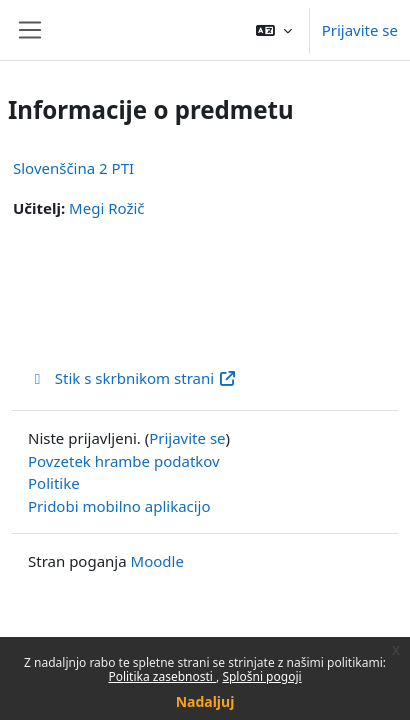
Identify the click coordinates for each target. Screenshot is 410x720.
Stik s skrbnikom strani (132, 378)
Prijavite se (360, 30)
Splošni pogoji (261, 676)
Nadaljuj (205, 701)
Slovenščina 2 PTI (73, 168)
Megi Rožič (106, 208)
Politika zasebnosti (162, 676)
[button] (274, 30)
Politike (54, 483)
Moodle (157, 561)
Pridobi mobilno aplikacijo (119, 506)
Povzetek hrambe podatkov (124, 461)
